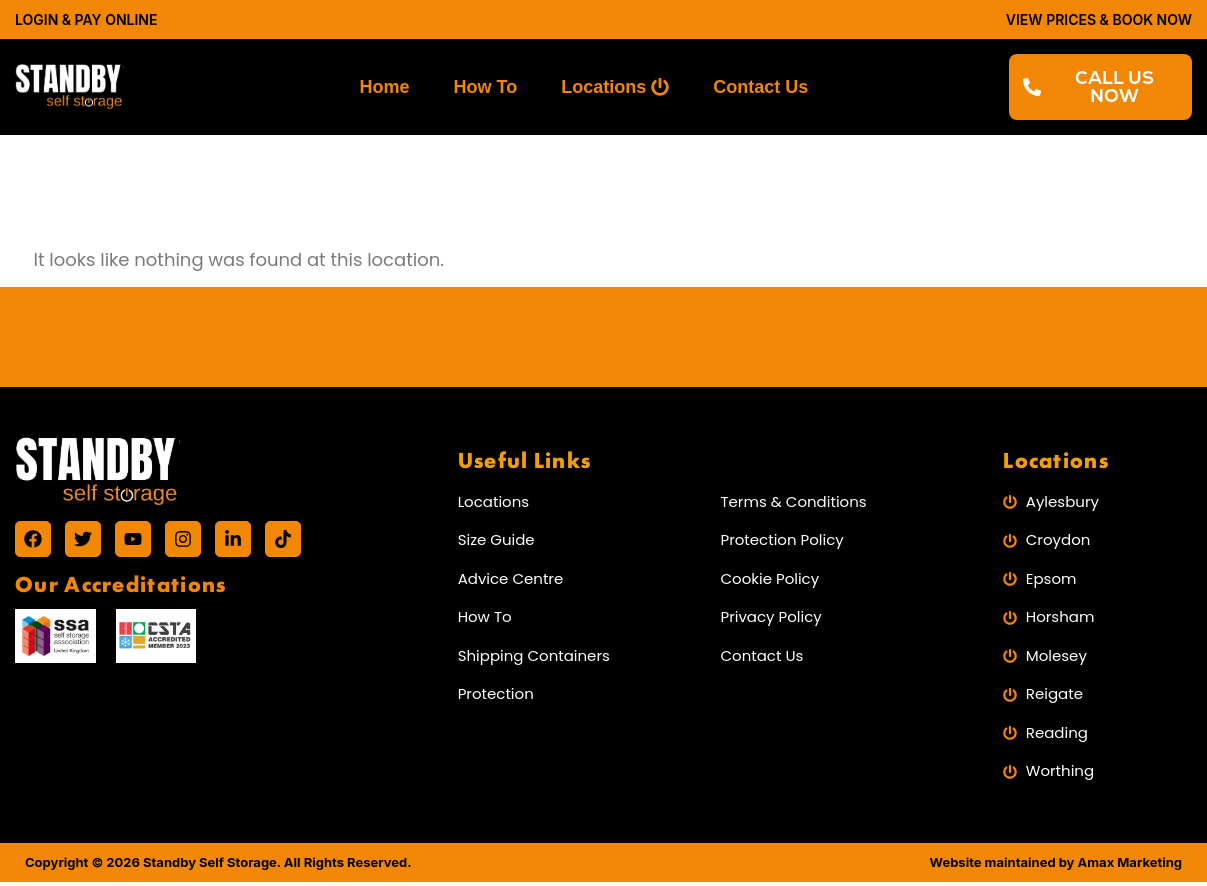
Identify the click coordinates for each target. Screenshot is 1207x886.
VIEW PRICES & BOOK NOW (1099, 19)
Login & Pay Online (86, 19)
